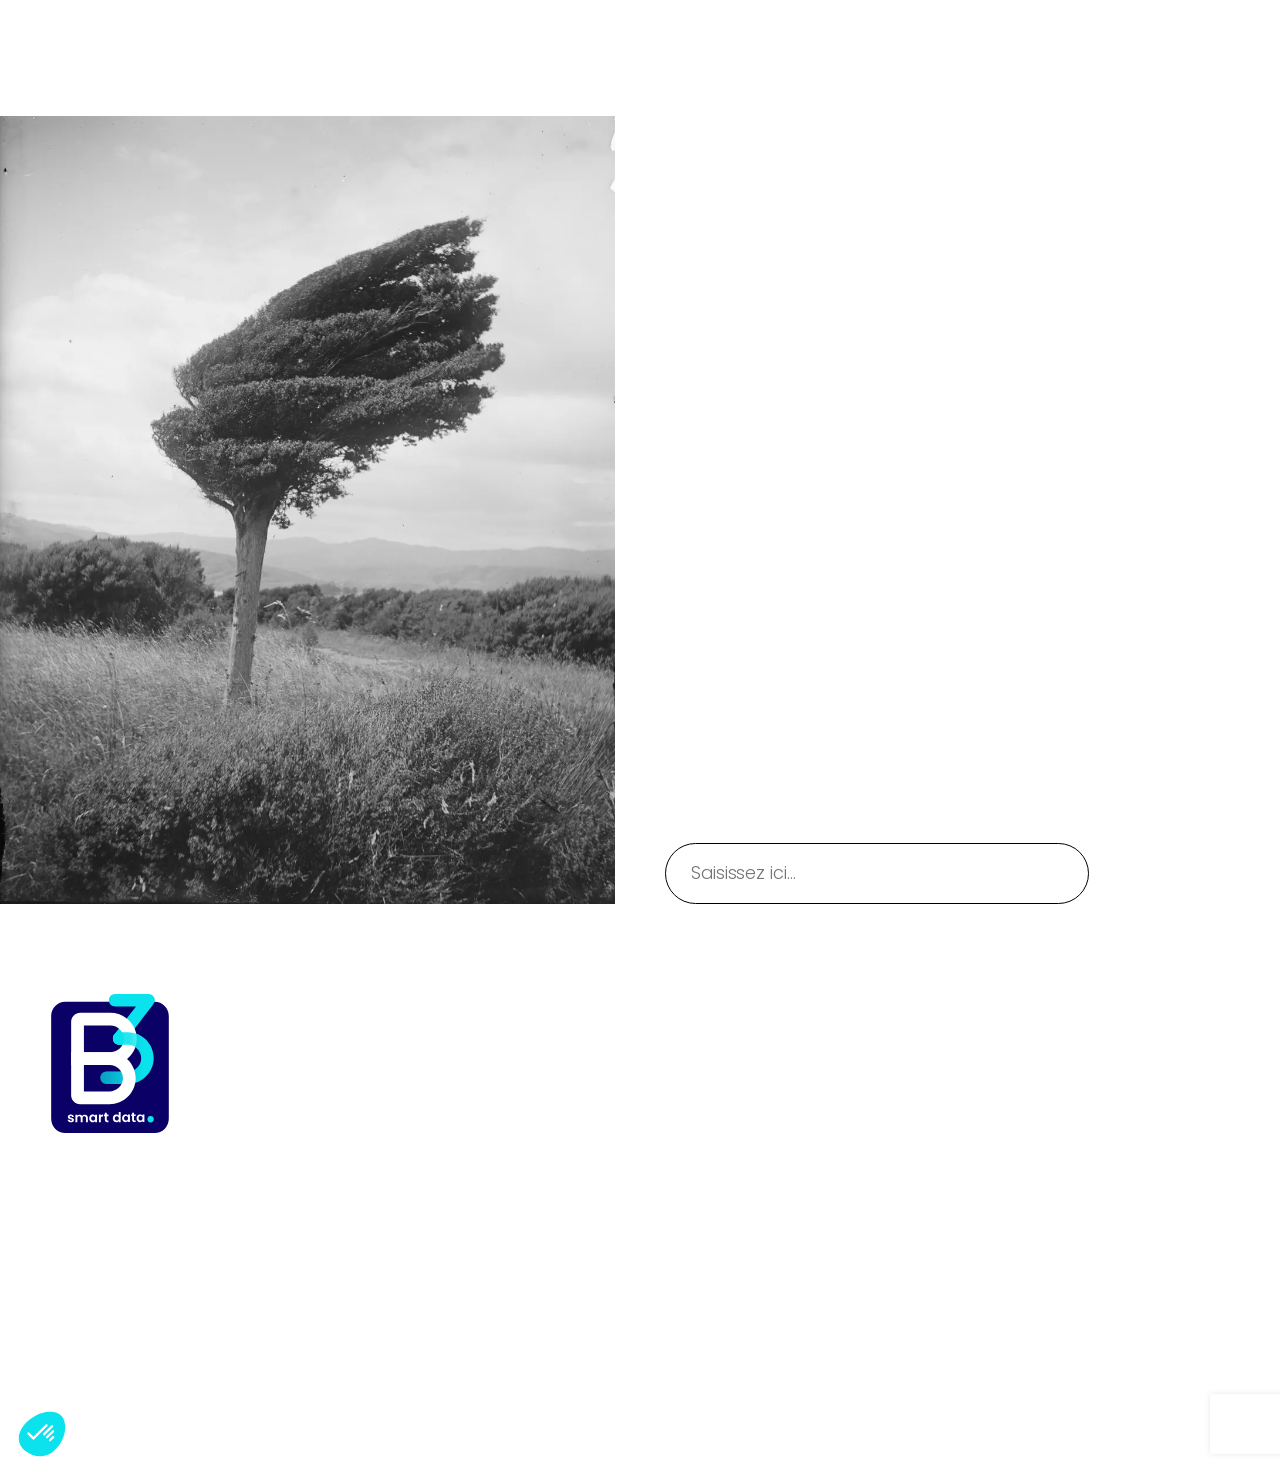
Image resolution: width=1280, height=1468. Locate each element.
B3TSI (72, 57)
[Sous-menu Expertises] (604, 34)
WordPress (1194, 1406)
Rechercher (1193, 872)
